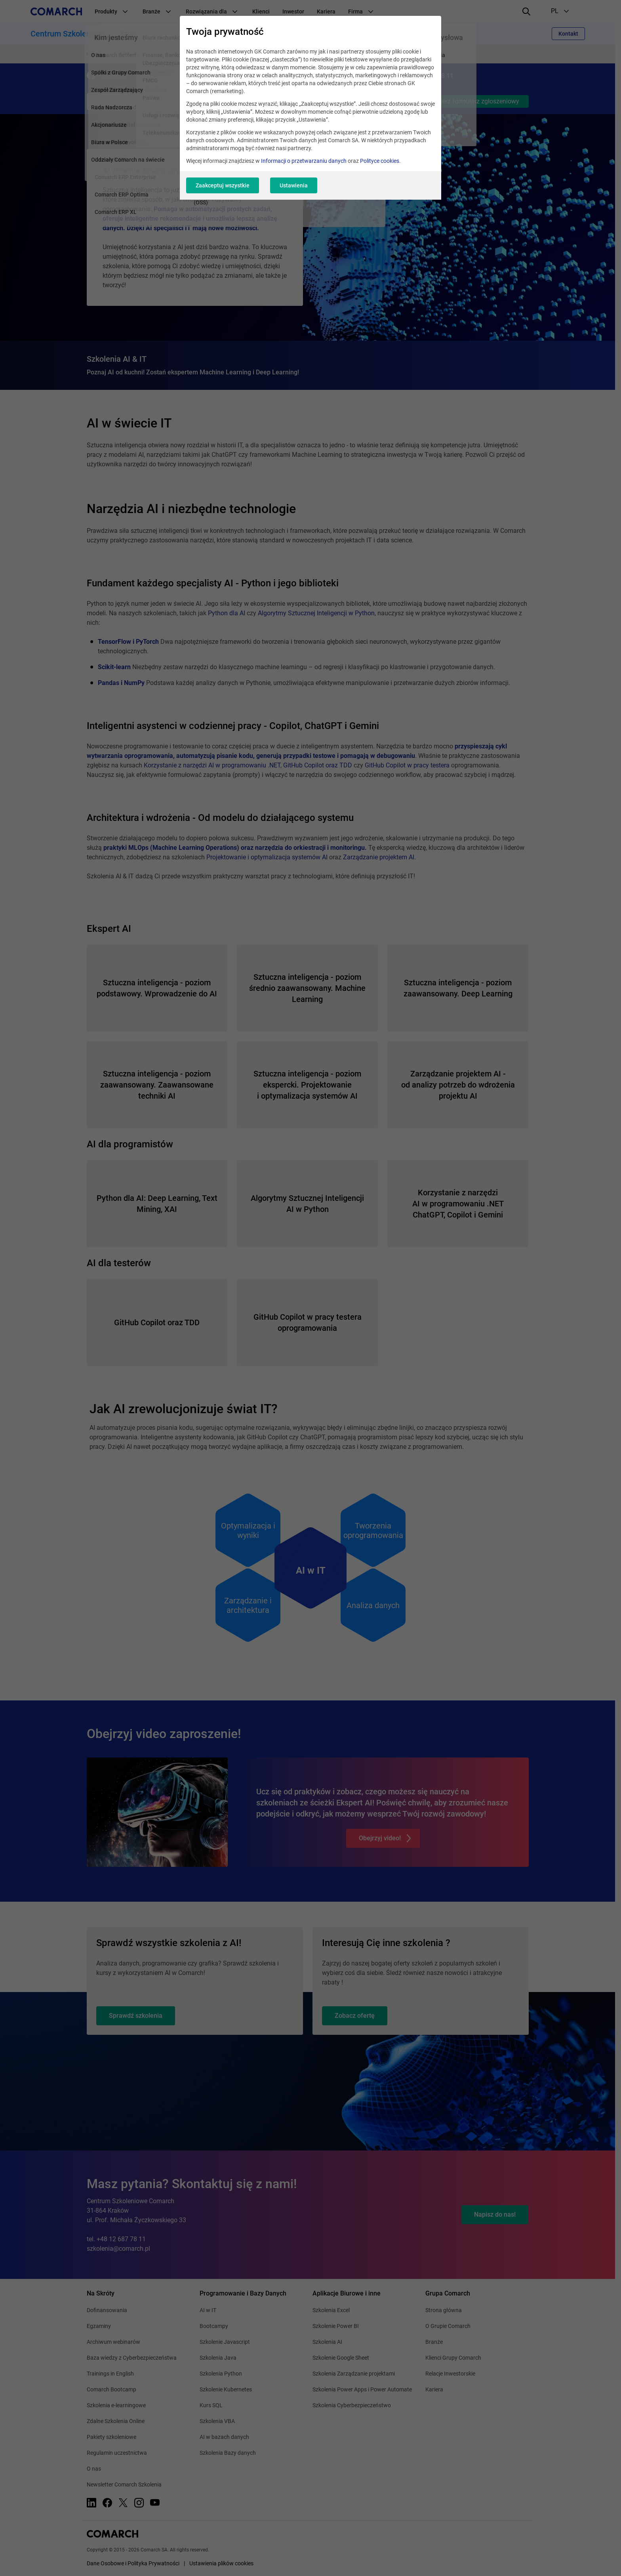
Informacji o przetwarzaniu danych (304, 161)
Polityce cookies (379, 161)
